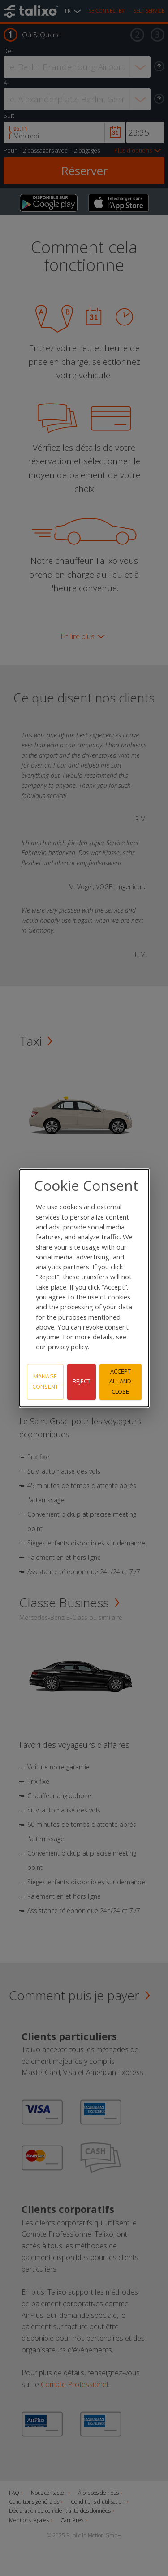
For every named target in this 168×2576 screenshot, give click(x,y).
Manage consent (45, 1381)
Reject (81, 1382)
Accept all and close (120, 1381)
